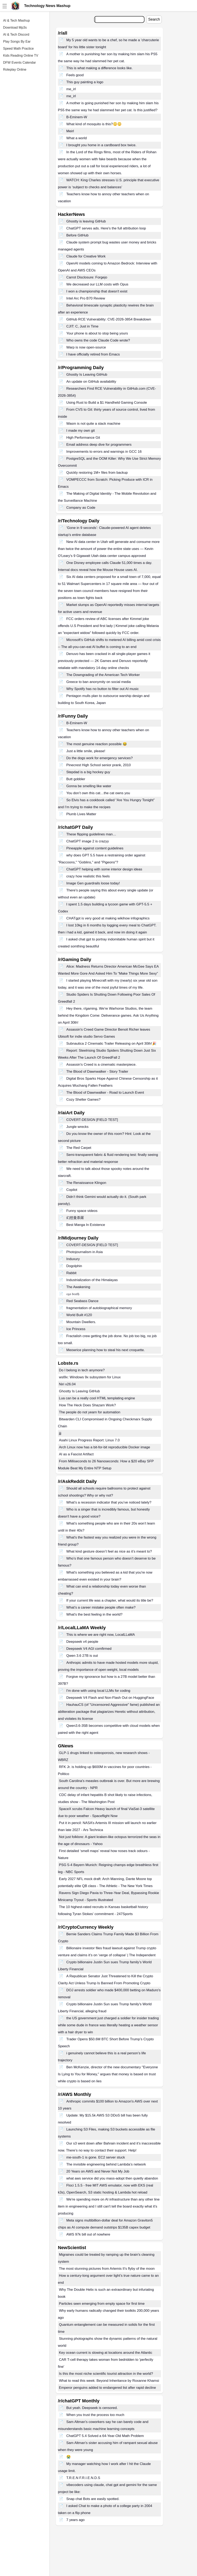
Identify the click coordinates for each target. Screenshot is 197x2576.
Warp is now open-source (86, 347)
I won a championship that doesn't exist (96, 291)
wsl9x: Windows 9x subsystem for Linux (90, 1377)
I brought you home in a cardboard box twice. (101, 145)
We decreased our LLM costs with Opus (97, 284)
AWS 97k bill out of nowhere (88, 2234)
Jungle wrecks (77, 1127)
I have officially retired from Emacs (93, 354)
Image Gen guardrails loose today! (93, 883)
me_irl (71, 89)
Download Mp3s (15, 27)
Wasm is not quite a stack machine (93, 424)
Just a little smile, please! (85, 751)
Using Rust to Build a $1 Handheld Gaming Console (106, 403)
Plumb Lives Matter (81, 814)
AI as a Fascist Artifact (76, 1454)
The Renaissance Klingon (86, 1183)
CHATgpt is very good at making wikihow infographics (108, 918)
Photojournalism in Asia (84, 1252)
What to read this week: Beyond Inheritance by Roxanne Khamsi (109, 2381)
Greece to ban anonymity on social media (98, 682)
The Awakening (78, 1287)
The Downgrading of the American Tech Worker (103, 675)
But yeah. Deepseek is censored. (92, 2408)
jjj (60, 1433)
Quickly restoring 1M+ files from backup (97, 473)
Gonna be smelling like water (88, 786)
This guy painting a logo (84, 82)
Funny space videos (81, 1211)
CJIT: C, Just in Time (82, 326)
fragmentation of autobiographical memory (99, 1308)
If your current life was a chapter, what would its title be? (109, 1600)
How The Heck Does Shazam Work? (87, 1405)
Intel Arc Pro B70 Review (85, 298)
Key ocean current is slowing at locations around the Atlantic (105, 2353)
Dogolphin (74, 1266)
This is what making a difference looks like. (99, 68)
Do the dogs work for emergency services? (99, 758)
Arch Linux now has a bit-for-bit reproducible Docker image (104, 1447)
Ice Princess (76, 1329)
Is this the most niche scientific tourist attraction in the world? (106, 2374)
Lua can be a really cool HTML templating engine (97, 1398)
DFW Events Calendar (19, 62)
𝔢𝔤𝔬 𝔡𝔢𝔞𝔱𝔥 (73, 1294)
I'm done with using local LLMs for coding (98, 1691)
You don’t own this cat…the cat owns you (98, 793)
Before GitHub (77, 235)
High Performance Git (83, 438)
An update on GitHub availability (91, 382)
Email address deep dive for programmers (99, 445)
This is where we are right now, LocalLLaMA (100, 1635)
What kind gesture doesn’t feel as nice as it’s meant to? (109, 1551)
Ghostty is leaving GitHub (86, 221)
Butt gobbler (75, 779)
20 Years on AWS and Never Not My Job (97, 2171)
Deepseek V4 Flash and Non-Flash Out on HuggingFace (110, 1698)
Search (154, 19)
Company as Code (80, 508)
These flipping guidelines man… (91, 834)
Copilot (71, 1190)
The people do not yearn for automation (89, 1412)
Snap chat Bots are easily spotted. (93, 2499)
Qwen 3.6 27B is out (82, 1656)
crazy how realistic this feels (88, 876)
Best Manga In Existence (85, 1225)
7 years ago (75, 2520)
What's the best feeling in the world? (94, 1614)
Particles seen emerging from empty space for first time (102, 2304)
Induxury (73, 1259)
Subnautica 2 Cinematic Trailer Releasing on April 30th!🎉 (111, 1043)
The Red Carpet (78, 1148)
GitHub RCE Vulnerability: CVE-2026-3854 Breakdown (108, 319)
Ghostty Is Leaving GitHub (86, 375)
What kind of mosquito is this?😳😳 (94, 124)
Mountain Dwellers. (81, 1322)
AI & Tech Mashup (16, 20)
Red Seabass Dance (82, 1301)
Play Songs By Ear (16, 41)
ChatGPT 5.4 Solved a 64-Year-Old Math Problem (105, 2436)
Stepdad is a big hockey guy (88, 772)
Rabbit (71, 1273)
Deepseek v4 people (82, 1642)
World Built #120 (79, 1315)
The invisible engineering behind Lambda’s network (106, 2164)
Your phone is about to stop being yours (97, 333)
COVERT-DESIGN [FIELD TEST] (92, 1120)
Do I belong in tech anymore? (82, 1370)
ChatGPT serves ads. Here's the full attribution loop (106, 228)
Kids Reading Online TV (20, 55)
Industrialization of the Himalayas (92, 1280)
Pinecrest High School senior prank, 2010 (98, 765)
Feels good (75, 75)
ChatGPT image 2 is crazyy (87, 841)
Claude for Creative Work (86, 256)
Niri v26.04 (67, 1384)
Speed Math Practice (18, 48)
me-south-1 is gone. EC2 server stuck (95, 2157)
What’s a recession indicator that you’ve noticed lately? (108, 1502)
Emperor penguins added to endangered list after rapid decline (107, 2388)
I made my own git (80, 431)
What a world (76, 138)
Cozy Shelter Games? (83, 1099)
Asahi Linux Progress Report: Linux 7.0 (89, 1440)
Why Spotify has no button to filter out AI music (102, 689)
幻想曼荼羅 (75, 1218)
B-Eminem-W (76, 117)
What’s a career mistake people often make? (101, 1607)
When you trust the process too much (95, 2415)
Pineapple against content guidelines (94, 848)
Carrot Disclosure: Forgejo (86, 277)
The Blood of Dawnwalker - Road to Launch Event (105, 1092)
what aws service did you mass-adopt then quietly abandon (112, 2178)
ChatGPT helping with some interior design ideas (104, 869)
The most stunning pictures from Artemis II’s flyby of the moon (107, 2269)
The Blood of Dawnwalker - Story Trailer (97, 1071)
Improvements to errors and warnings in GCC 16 (104, 452)
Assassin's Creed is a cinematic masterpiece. (101, 1064)
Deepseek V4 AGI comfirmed (88, 1649)
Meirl (70, 131)
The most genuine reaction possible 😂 (96, 744)
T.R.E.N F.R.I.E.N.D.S (83, 2478)
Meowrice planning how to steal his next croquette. (105, 1350)
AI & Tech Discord (16, 34)
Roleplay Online (14, 69)
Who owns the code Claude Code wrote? (98, 340)
